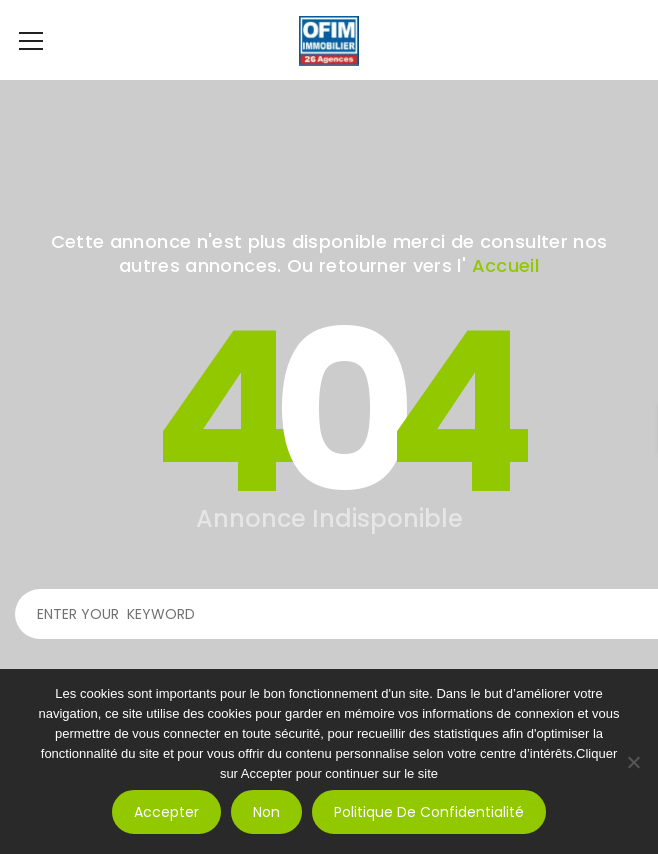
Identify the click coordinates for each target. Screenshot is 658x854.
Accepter (166, 812)
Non (266, 812)
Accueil (506, 265)
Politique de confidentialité (429, 812)
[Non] (633, 762)
